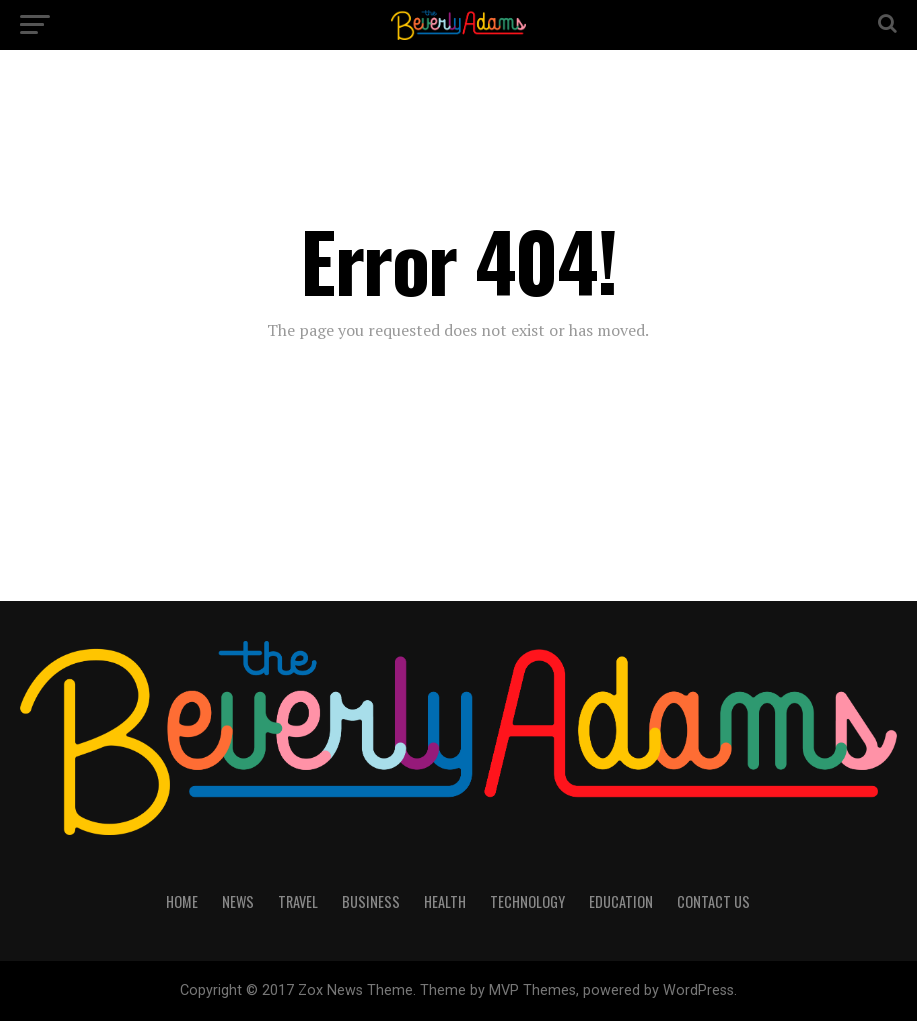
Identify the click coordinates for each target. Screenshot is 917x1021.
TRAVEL (298, 901)
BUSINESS (371, 901)
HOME (182, 901)
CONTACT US (713, 901)
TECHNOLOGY (527, 901)
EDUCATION (621, 901)
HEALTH (445, 901)
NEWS (238, 901)
